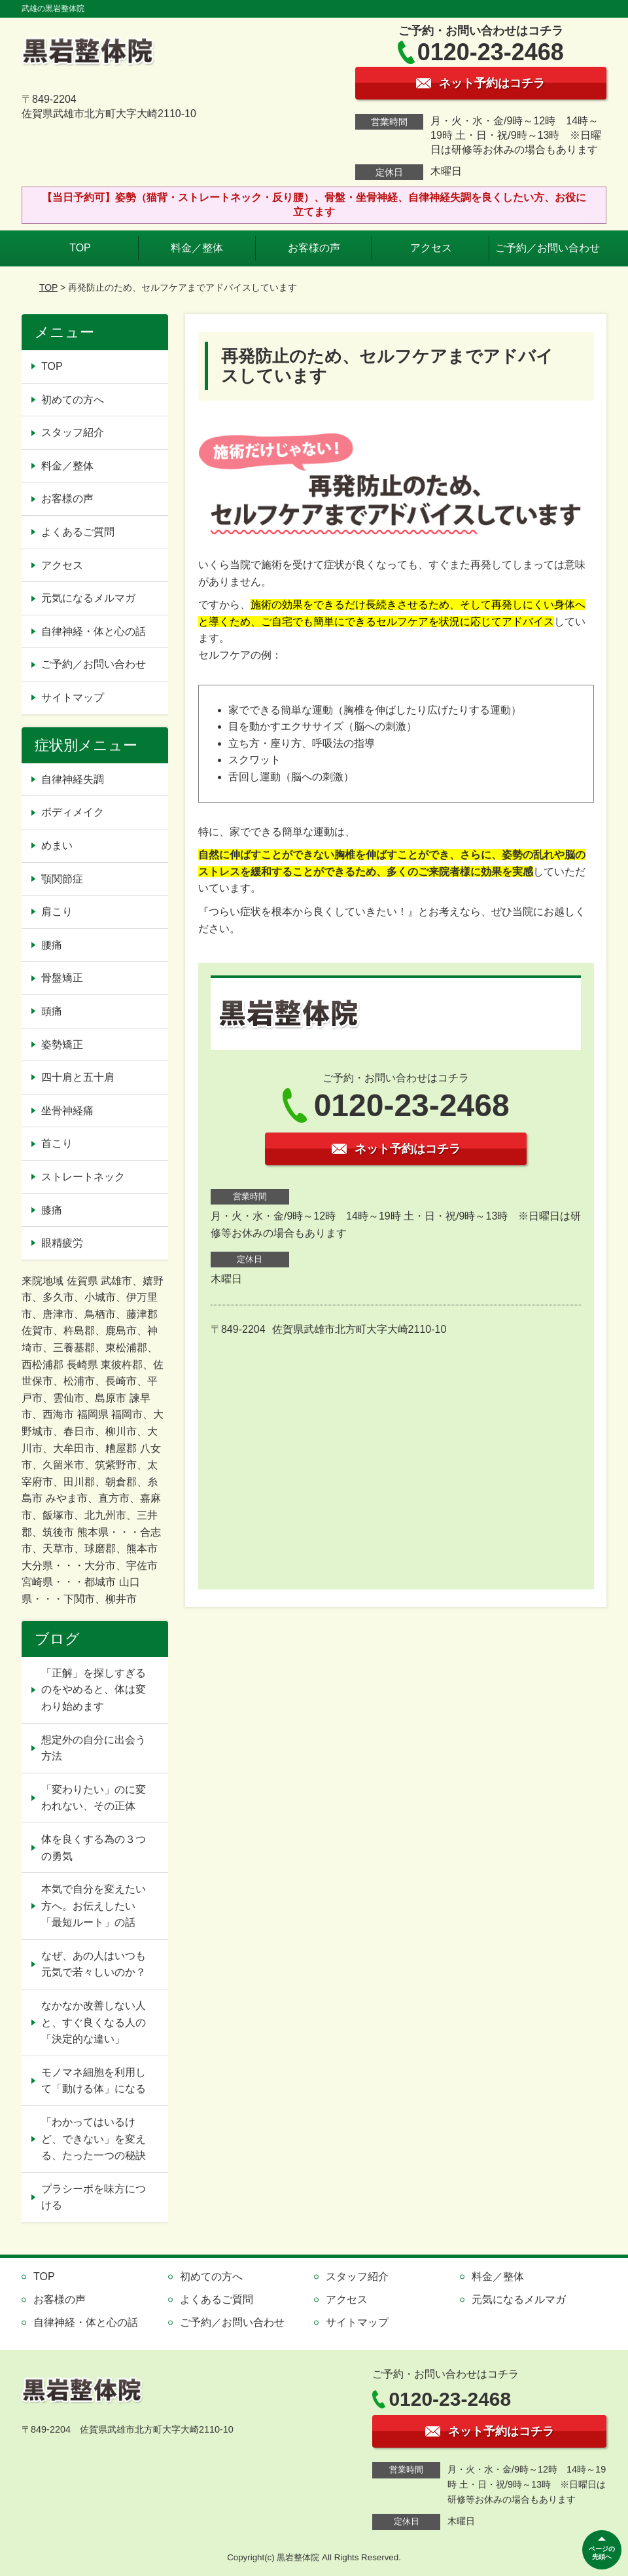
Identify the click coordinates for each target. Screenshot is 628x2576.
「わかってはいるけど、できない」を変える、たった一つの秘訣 (93, 2138)
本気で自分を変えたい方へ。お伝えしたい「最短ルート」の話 (93, 1905)
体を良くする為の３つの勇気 (93, 1848)
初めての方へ (72, 399)
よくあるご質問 (77, 531)
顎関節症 (62, 878)
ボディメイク (72, 812)
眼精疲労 (62, 1242)
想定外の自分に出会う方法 (93, 1748)
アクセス (431, 247)
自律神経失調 (72, 779)
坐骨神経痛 (67, 1110)
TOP (80, 247)
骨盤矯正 (62, 977)
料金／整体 (197, 247)
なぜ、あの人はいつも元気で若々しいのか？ (93, 1964)
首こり (57, 1143)
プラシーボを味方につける (93, 2197)
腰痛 (51, 945)
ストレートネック (83, 1176)
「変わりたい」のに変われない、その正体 (93, 1798)
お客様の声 (314, 247)
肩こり (57, 911)
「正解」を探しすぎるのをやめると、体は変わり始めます (93, 1689)
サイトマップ (72, 697)
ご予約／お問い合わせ (547, 247)
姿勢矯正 (62, 1044)
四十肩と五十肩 (77, 1077)
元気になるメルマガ (88, 598)
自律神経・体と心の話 (93, 631)
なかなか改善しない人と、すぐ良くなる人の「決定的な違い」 (93, 2022)
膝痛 (51, 1210)
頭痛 (51, 1011)
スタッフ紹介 (72, 432)
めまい (57, 845)
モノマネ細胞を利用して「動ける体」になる (93, 2081)
